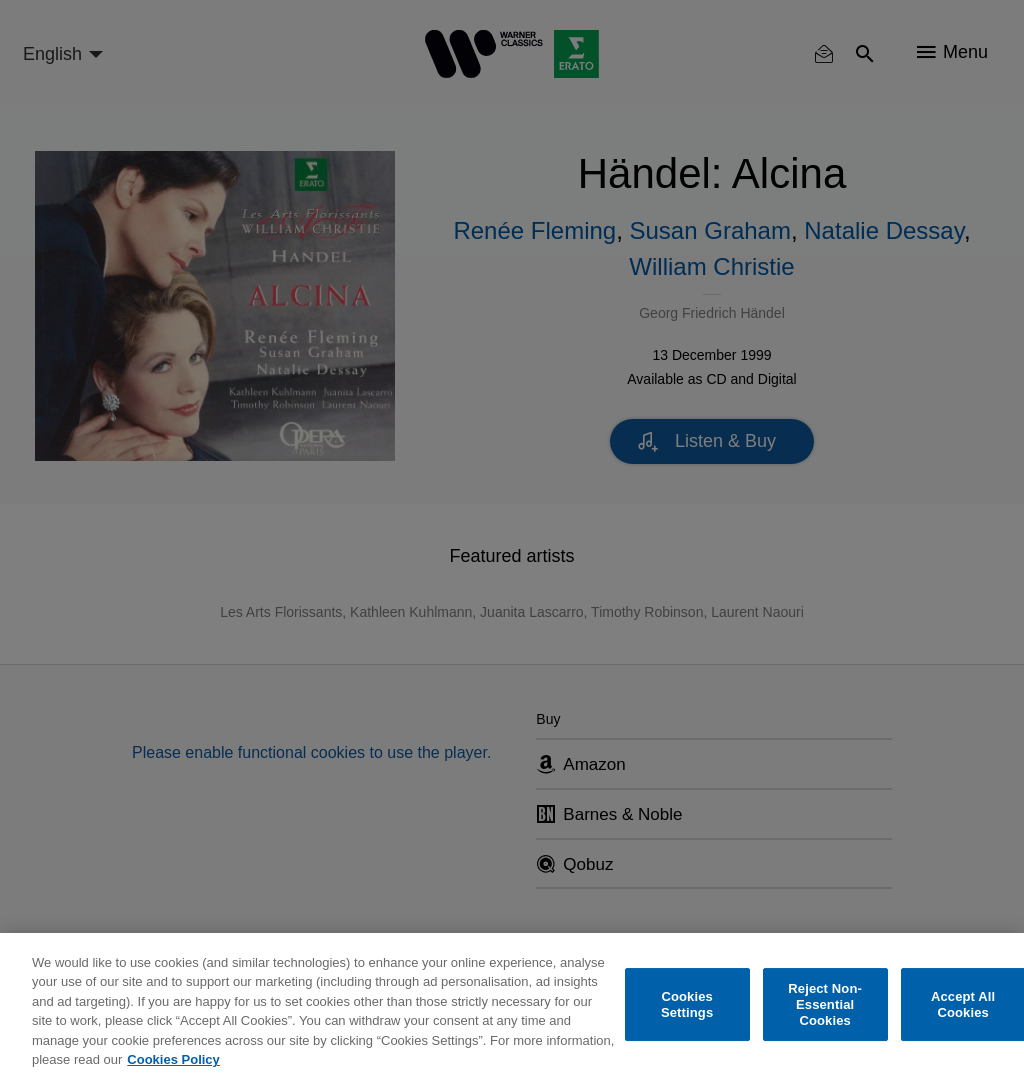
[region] (512, 1006)
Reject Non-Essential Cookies (825, 1005)
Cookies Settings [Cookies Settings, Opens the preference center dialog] (687, 1004)
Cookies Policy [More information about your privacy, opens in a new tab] (173, 1059)
